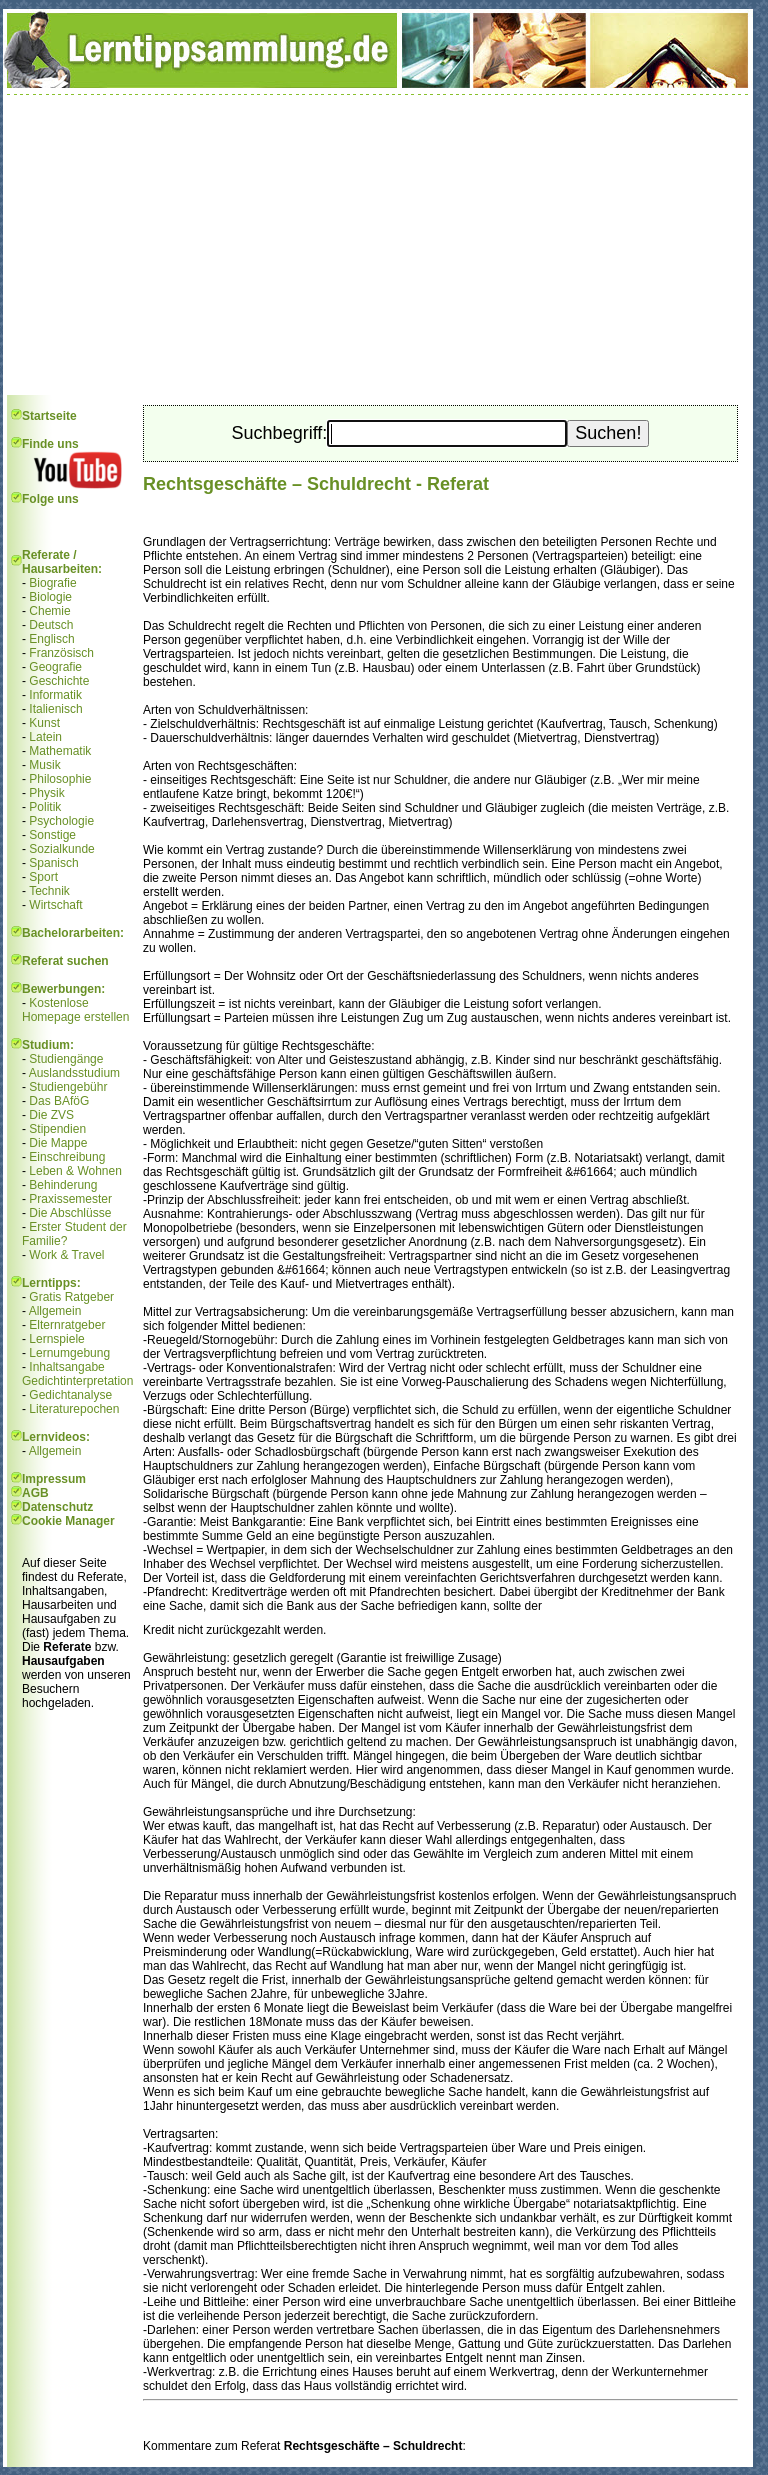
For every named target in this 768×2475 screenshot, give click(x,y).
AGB (35, 1493)
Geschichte (59, 681)
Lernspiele (56, 1339)
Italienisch (55, 709)
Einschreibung (67, 1157)
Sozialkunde (61, 849)
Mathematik (60, 751)
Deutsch (51, 625)
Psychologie (61, 821)
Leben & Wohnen (75, 1171)
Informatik (55, 695)
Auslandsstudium (74, 1073)
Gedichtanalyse (70, 1395)
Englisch (51, 639)
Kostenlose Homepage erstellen (75, 1010)
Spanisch (53, 863)
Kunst (44, 723)
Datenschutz (57, 1507)
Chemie (49, 611)
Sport (43, 877)
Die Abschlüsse (70, 1213)
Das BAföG (59, 1101)
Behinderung (63, 1185)
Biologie (50, 597)
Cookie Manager (68, 1521)
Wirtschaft (55, 905)
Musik (44, 765)
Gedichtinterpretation (77, 1381)
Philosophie (60, 779)
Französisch (61, 653)
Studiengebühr (68, 1087)
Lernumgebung (69, 1353)
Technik (49, 891)
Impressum (54, 1479)
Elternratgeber (67, 1325)
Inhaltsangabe (66, 1367)
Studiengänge (66, 1059)
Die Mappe (58, 1143)
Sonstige (52, 835)
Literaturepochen (74, 1409)
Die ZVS (51, 1115)
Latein (45, 737)
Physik (46, 793)
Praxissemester (70, 1199)
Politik (45, 807)
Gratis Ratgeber (71, 1297)
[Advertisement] (378, 245)
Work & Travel (66, 1255)
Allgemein (55, 1311)
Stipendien (57, 1129)
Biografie (52, 583)
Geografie (55, 667)
